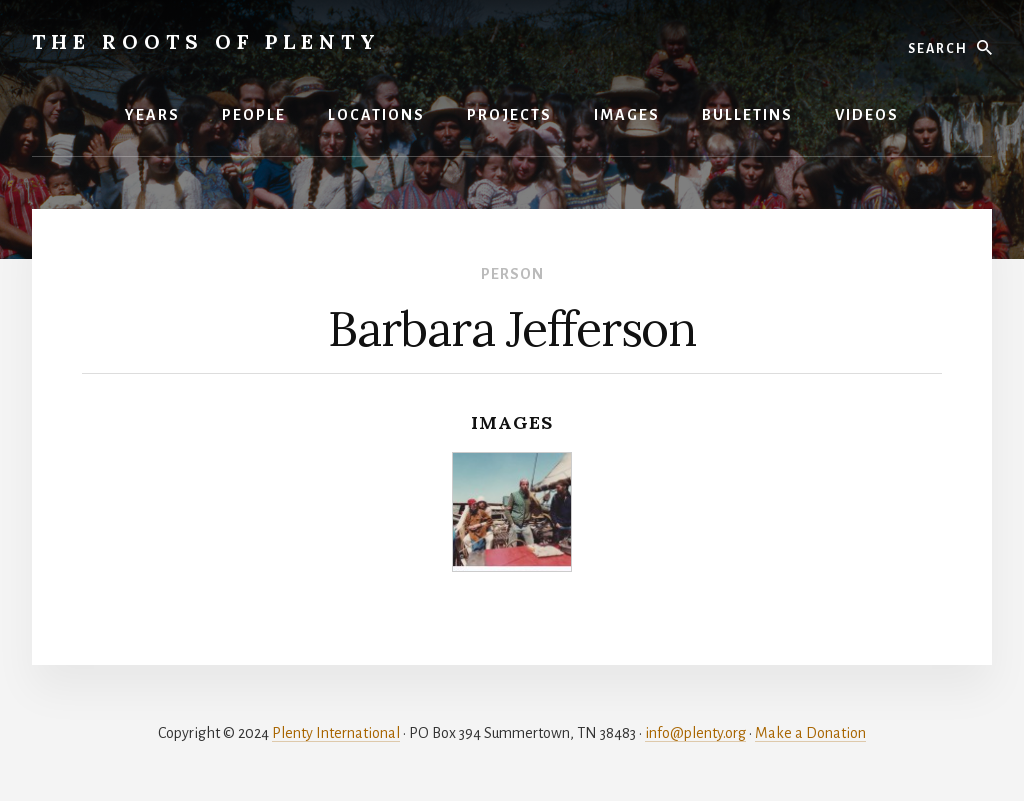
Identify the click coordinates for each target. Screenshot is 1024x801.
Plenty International (336, 733)
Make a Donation (810, 733)
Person (512, 274)
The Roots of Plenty (206, 41)
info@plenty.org (695, 733)
